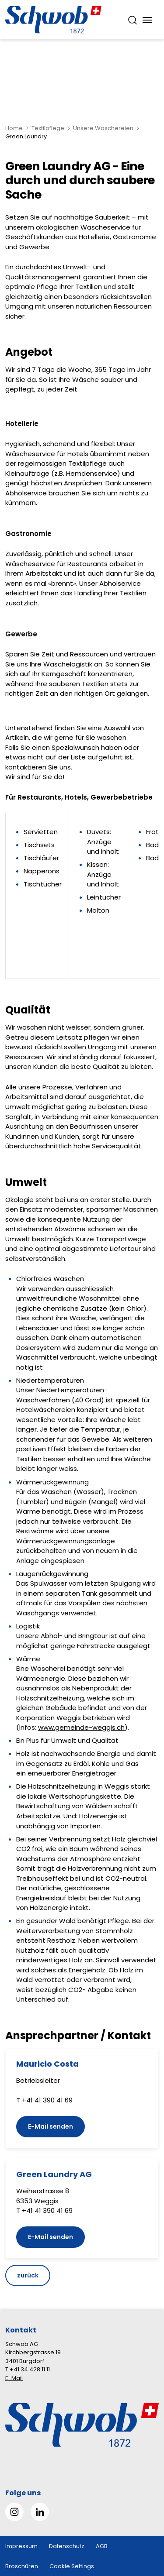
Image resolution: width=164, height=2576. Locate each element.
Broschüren (21, 2566)
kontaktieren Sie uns (38, 767)
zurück (27, 2275)
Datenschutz (66, 2546)
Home (14, 128)
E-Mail (14, 2378)
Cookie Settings (71, 2566)
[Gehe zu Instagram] (14, 2512)
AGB (102, 2546)
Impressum (21, 2546)
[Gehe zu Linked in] (40, 2512)
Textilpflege (47, 128)
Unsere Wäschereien (103, 128)
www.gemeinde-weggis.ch (81, 1727)
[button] (143, 2521)
